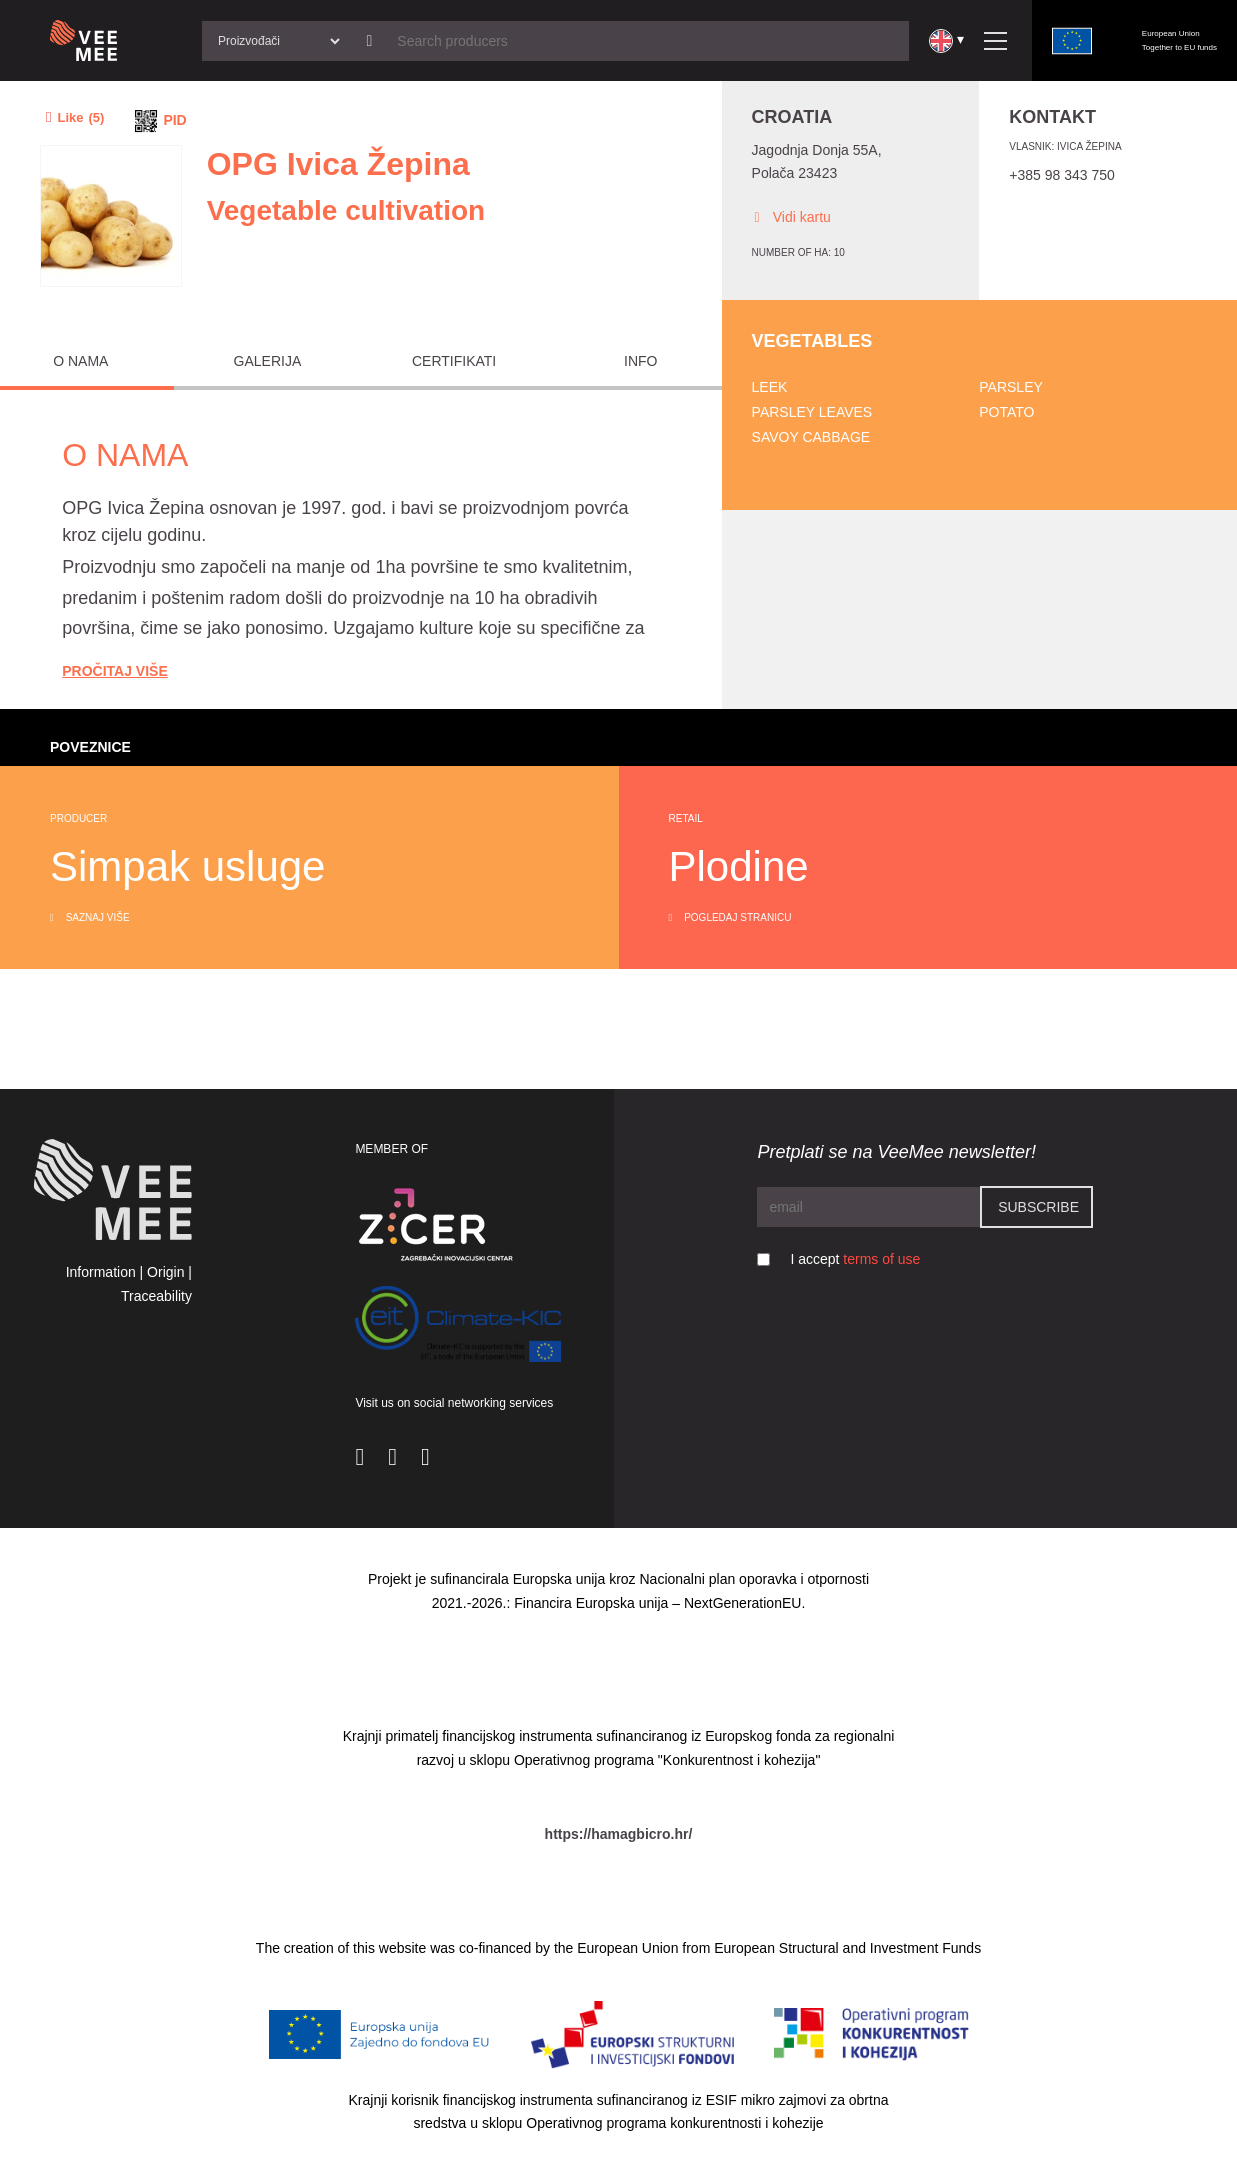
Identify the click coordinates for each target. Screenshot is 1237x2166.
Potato (1006, 412)
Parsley (1011, 387)
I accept (855, 1259)
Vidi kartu (791, 217)
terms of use (881, 1259)
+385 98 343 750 (1062, 175)
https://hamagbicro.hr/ (619, 1834)
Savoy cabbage (811, 437)
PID (174, 120)
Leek (770, 387)
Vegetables (812, 341)
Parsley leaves (812, 412)
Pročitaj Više (115, 671)
